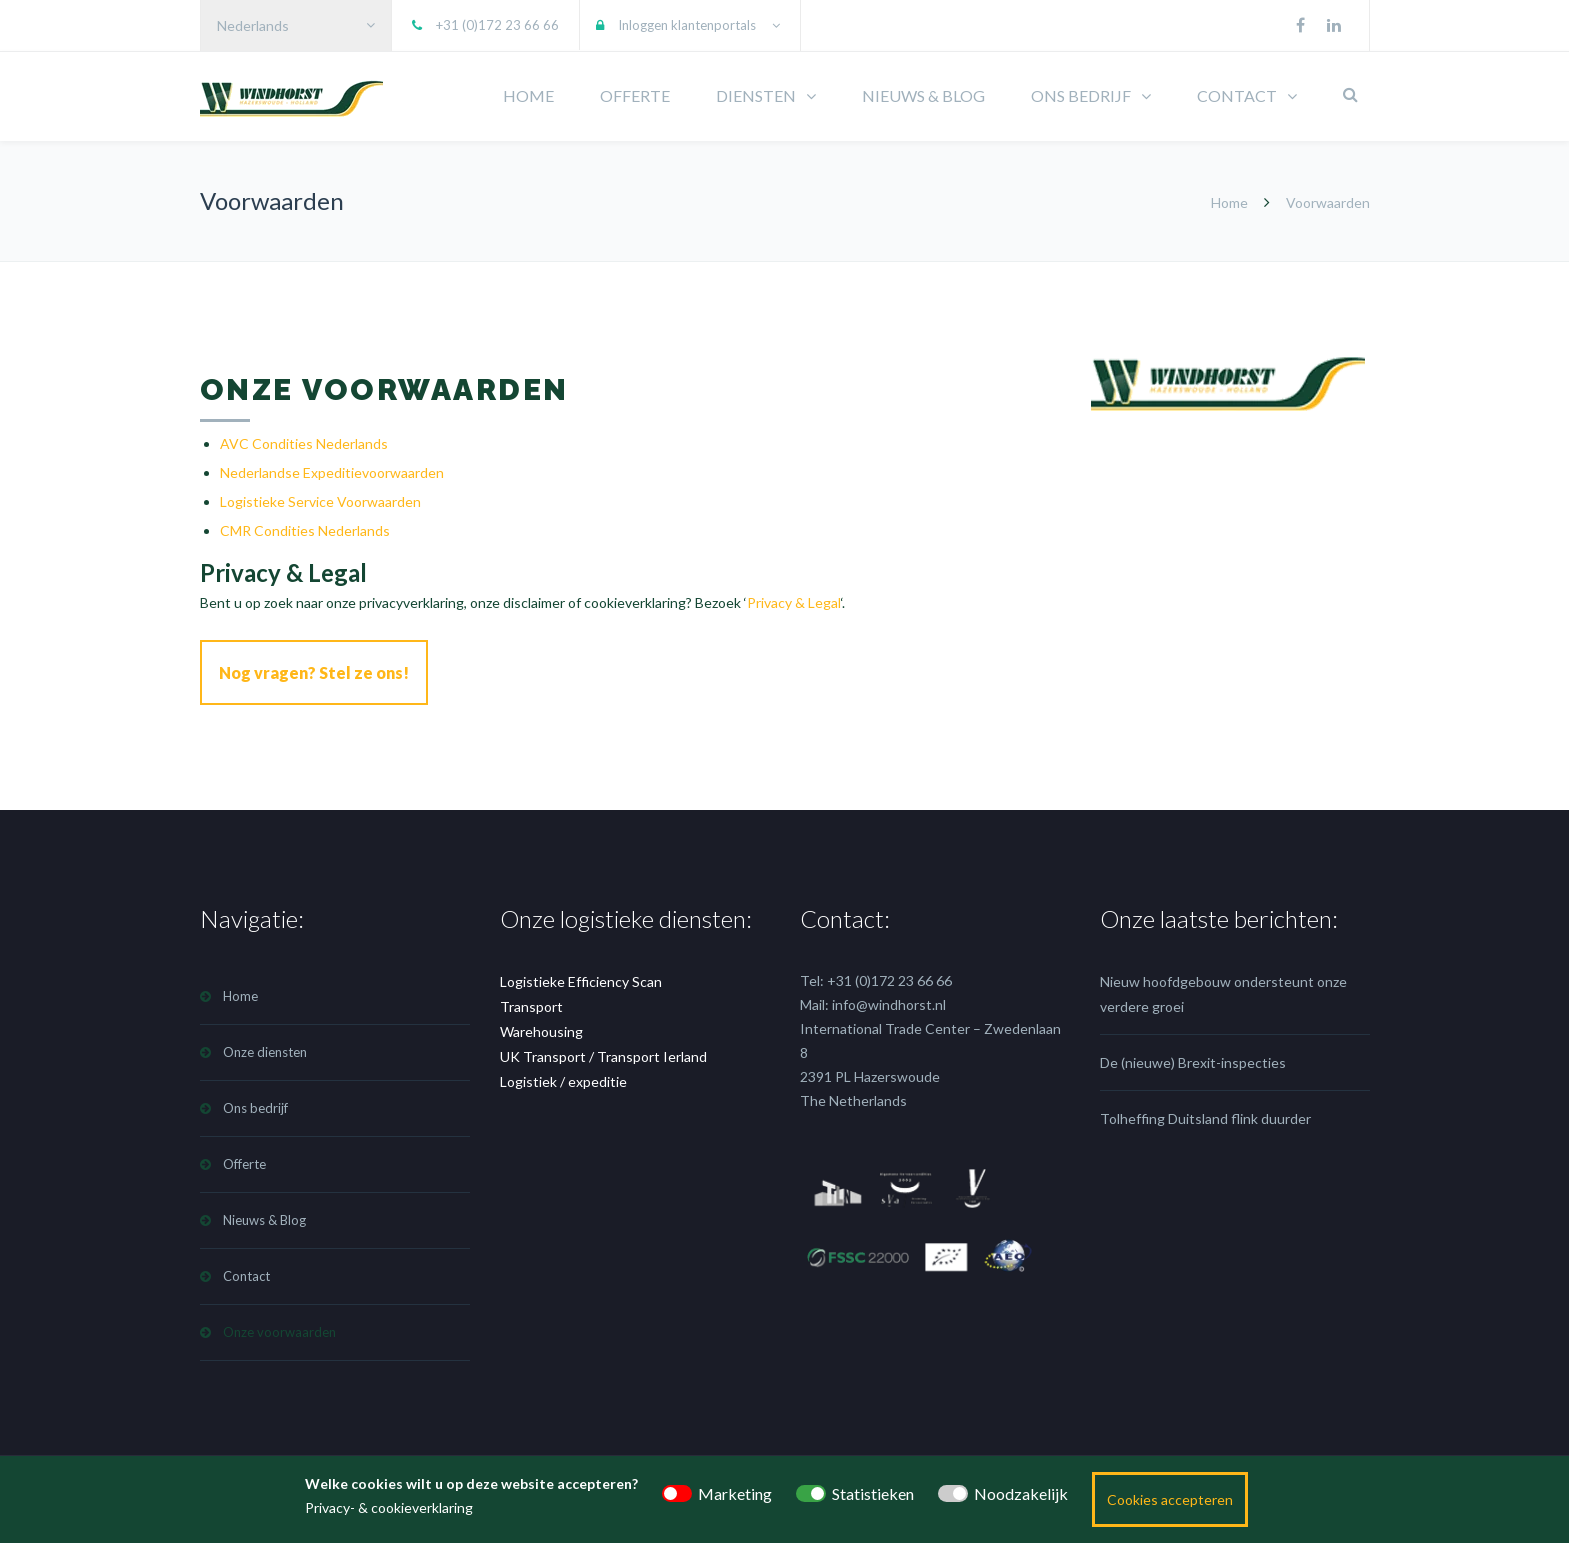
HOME (528, 95)
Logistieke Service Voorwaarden (320, 501)
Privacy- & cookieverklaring (389, 1507)
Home (1229, 202)
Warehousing (541, 1026)
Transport (531, 1001)
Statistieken (873, 1493)
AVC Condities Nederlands (304, 443)
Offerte (244, 1159)
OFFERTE (635, 95)
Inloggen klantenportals (687, 25)
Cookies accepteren (1170, 1499)
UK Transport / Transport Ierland (603, 1051)
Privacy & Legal (794, 602)
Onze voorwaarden (279, 1327)
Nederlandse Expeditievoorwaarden (332, 472)
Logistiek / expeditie (563, 1076)
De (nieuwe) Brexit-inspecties (1193, 1057)
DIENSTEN (756, 95)
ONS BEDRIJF (1081, 95)
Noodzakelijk (1021, 1493)
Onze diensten (265, 1047)
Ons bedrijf (255, 1103)
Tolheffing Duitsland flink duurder (1205, 1113)
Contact (246, 1271)
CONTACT (1237, 95)
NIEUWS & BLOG (923, 95)
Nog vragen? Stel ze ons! (314, 672)
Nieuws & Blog (264, 1215)
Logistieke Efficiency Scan (581, 976)
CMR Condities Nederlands (305, 530)
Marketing (735, 1493)
